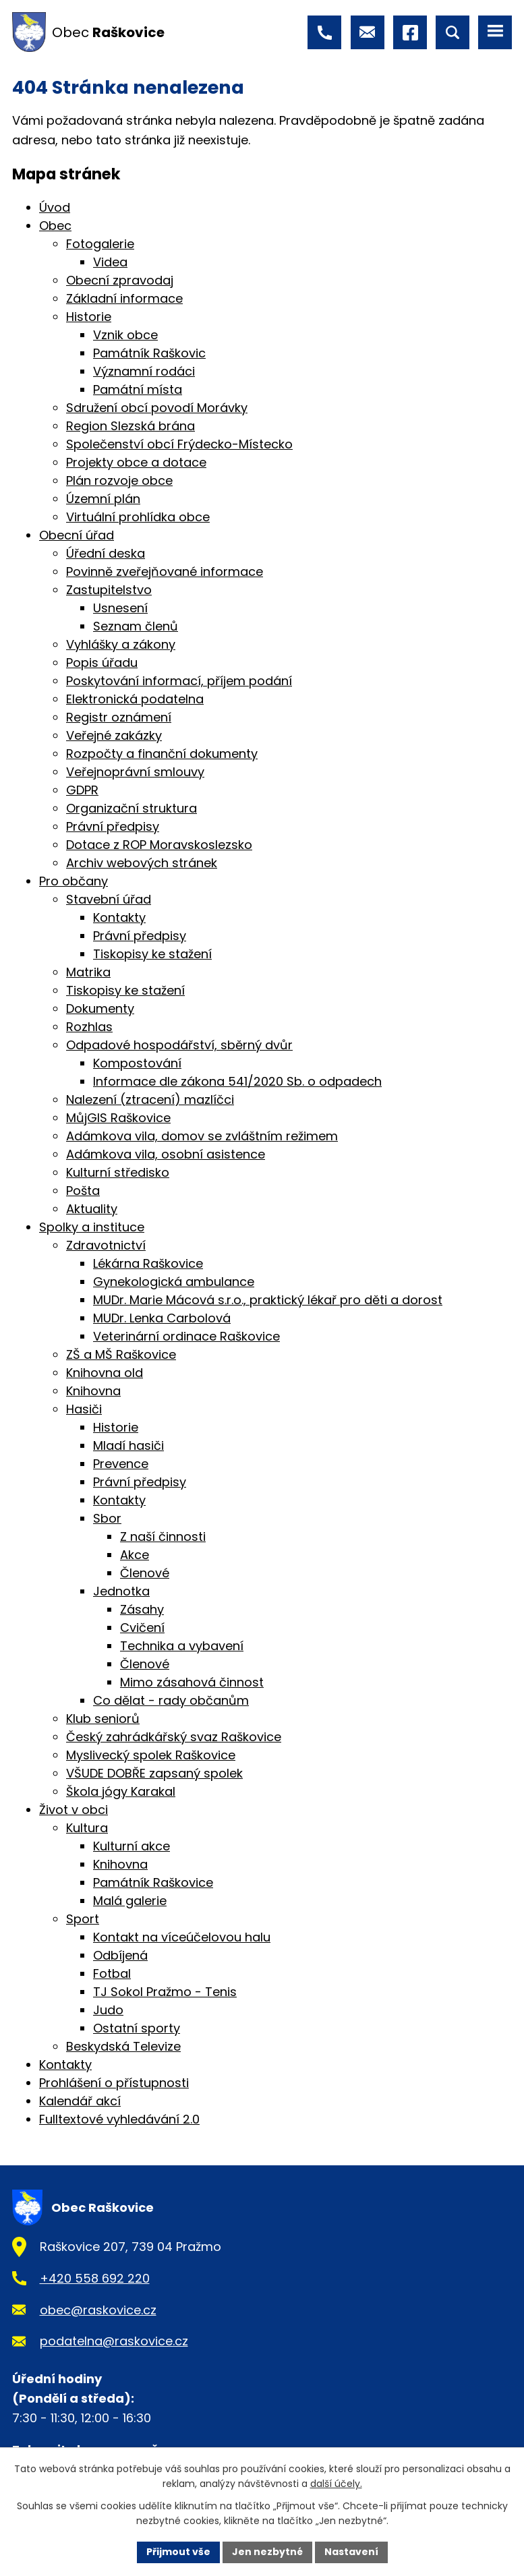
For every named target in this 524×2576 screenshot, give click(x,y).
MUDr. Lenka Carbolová (162, 1318)
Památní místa (137, 389)
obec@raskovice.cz (98, 2310)
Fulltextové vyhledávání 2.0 (119, 2119)
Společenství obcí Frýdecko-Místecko (179, 444)
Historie (88, 316)
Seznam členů (135, 626)
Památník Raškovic (149, 353)
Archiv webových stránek (141, 862)
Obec (55, 225)
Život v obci (73, 1809)
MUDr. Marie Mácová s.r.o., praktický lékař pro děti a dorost (267, 1299)
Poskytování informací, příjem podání (179, 680)
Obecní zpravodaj (119, 280)
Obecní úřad (76, 535)
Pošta (83, 1190)
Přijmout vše (178, 2551)
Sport (82, 1918)
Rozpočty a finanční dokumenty (162, 753)
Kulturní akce (131, 1846)
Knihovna (93, 1390)
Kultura (87, 1827)
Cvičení (142, 1627)
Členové (144, 1572)
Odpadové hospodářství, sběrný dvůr (179, 1044)
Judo (108, 2009)
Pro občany (73, 881)
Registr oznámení (118, 717)
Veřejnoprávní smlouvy (135, 771)
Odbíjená (120, 1955)
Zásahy (142, 1609)
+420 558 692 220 (95, 2278)
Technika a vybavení (181, 1645)
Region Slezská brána (130, 425)
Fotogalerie (100, 243)
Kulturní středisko (117, 1172)
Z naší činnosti (163, 1536)
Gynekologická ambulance (173, 1281)
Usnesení (120, 607)
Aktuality (91, 1208)
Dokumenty (100, 1008)
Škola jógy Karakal (120, 1791)
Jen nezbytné (267, 2551)
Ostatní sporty (136, 2028)
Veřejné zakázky (114, 735)
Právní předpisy (112, 826)
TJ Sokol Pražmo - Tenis (165, 1991)
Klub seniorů (103, 1718)
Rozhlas (89, 1026)
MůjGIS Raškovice (118, 1117)
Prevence (120, 1463)
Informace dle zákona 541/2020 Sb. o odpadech (237, 1081)
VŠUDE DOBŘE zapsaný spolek (154, 1773)
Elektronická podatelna (135, 699)
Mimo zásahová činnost (192, 1682)
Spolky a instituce (91, 1227)
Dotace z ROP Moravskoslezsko (159, 844)
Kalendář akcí (80, 2100)
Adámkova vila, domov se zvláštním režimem (202, 1136)
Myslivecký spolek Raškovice (150, 1755)
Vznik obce (125, 334)
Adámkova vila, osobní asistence (165, 1154)
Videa (110, 262)
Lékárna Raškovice (148, 1263)
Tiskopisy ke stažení (152, 953)
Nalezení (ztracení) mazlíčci (150, 1099)
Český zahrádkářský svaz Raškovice (173, 1736)
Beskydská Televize (123, 2046)
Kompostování (137, 1063)
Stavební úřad (108, 899)
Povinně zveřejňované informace (164, 571)
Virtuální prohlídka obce (138, 516)
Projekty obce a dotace (136, 462)
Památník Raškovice (153, 1882)
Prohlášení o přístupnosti (114, 2082)
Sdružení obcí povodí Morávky (157, 407)
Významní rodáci (144, 371)
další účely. (336, 2484)
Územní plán (103, 498)
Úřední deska (105, 553)
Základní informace (124, 298)
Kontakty (119, 917)
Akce (134, 1554)
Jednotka (121, 1591)
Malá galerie (130, 1900)
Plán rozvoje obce (119, 480)
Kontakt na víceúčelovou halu (181, 1937)
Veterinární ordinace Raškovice (186, 1336)
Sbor (107, 1518)
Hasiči (84, 1409)
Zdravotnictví (106, 1245)
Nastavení (351, 2551)
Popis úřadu (102, 662)
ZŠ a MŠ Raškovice (121, 1354)
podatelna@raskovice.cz (114, 2341)
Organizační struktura (131, 808)
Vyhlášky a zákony (120, 644)
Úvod (54, 207)
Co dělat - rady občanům (171, 1700)
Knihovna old (104, 1372)
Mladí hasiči (128, 1445)
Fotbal (112, 1973)
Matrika (88, 972)
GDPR (82, 790)
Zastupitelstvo (109, 589)
